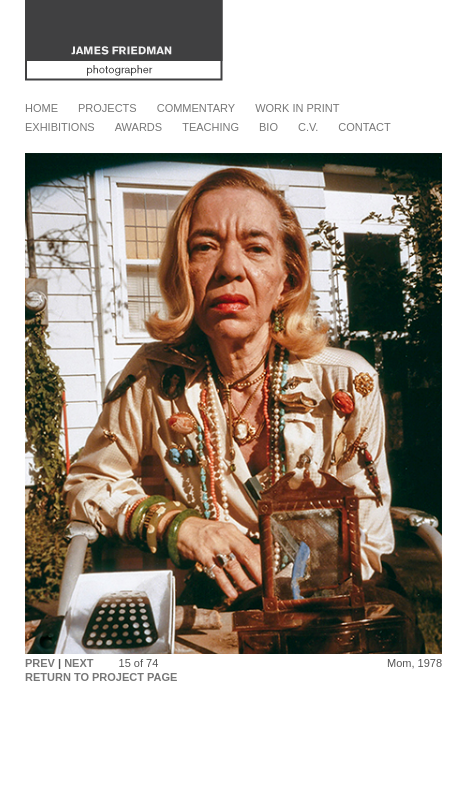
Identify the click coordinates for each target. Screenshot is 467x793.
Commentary (196, 108)
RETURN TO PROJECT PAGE (101, 677)
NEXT (78, 663)
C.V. (308, 127)
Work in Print (297, 108)
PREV (40, 663)
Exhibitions (60, 127)
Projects (107, 108)
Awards (138, 127)
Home (41, 108)
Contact (364, 127)
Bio (268, 127)
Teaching (210, 127)
